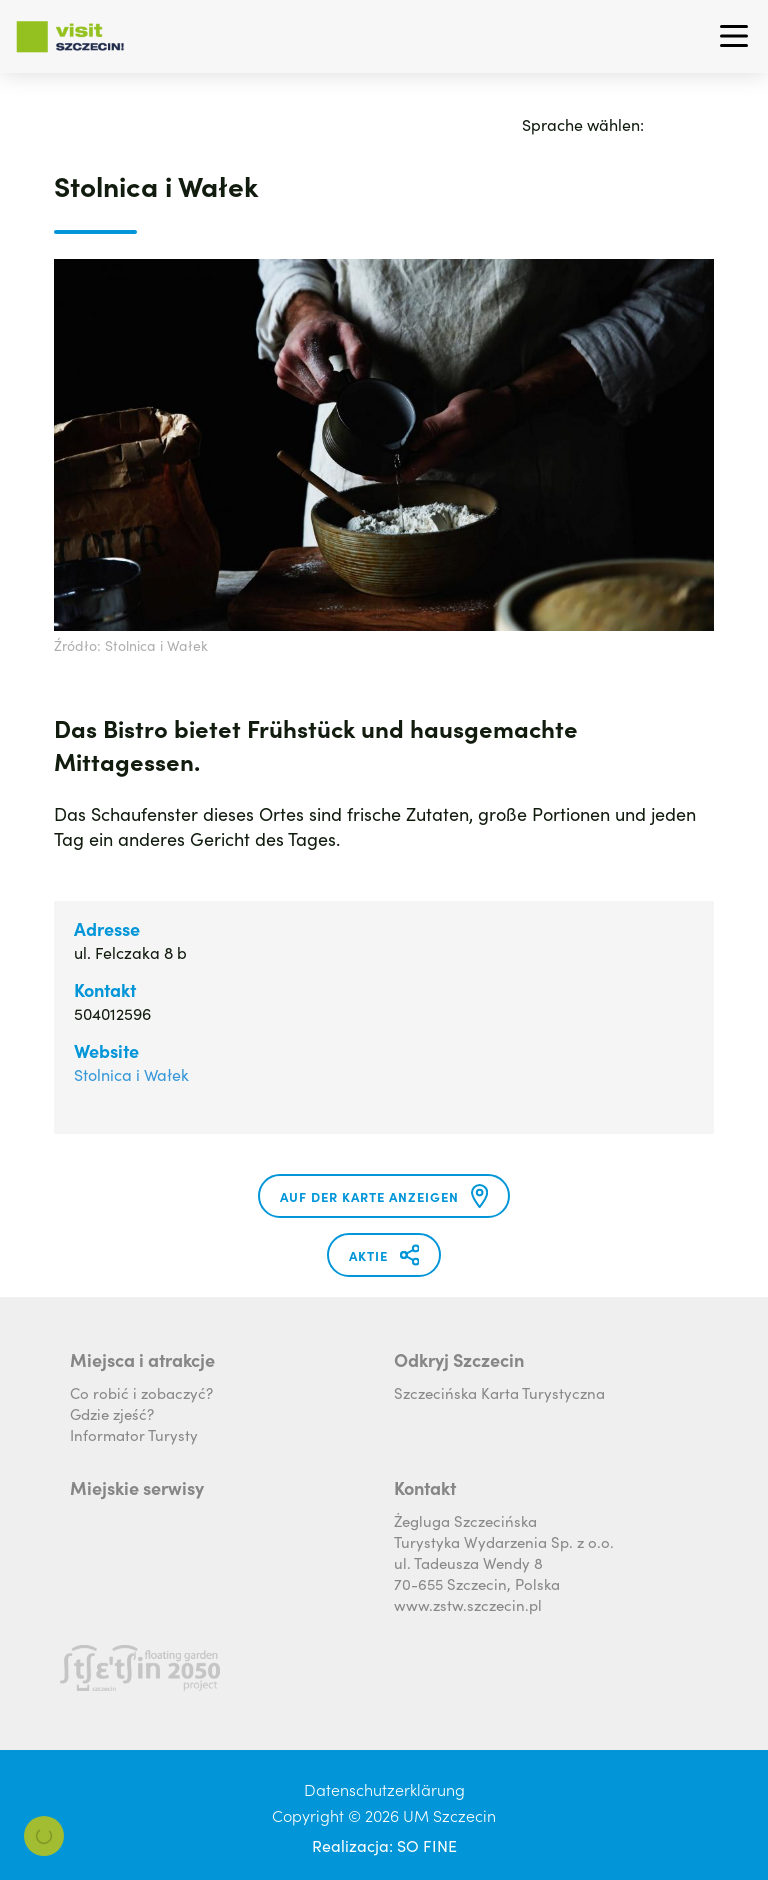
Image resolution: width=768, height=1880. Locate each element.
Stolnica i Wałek (131, 1074)
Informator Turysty (134, 1434)
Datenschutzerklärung (384, 1789)
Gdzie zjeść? (112, 1413)
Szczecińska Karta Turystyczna (499, 1392)
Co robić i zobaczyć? (141, 1392)
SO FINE (427, 1845)
